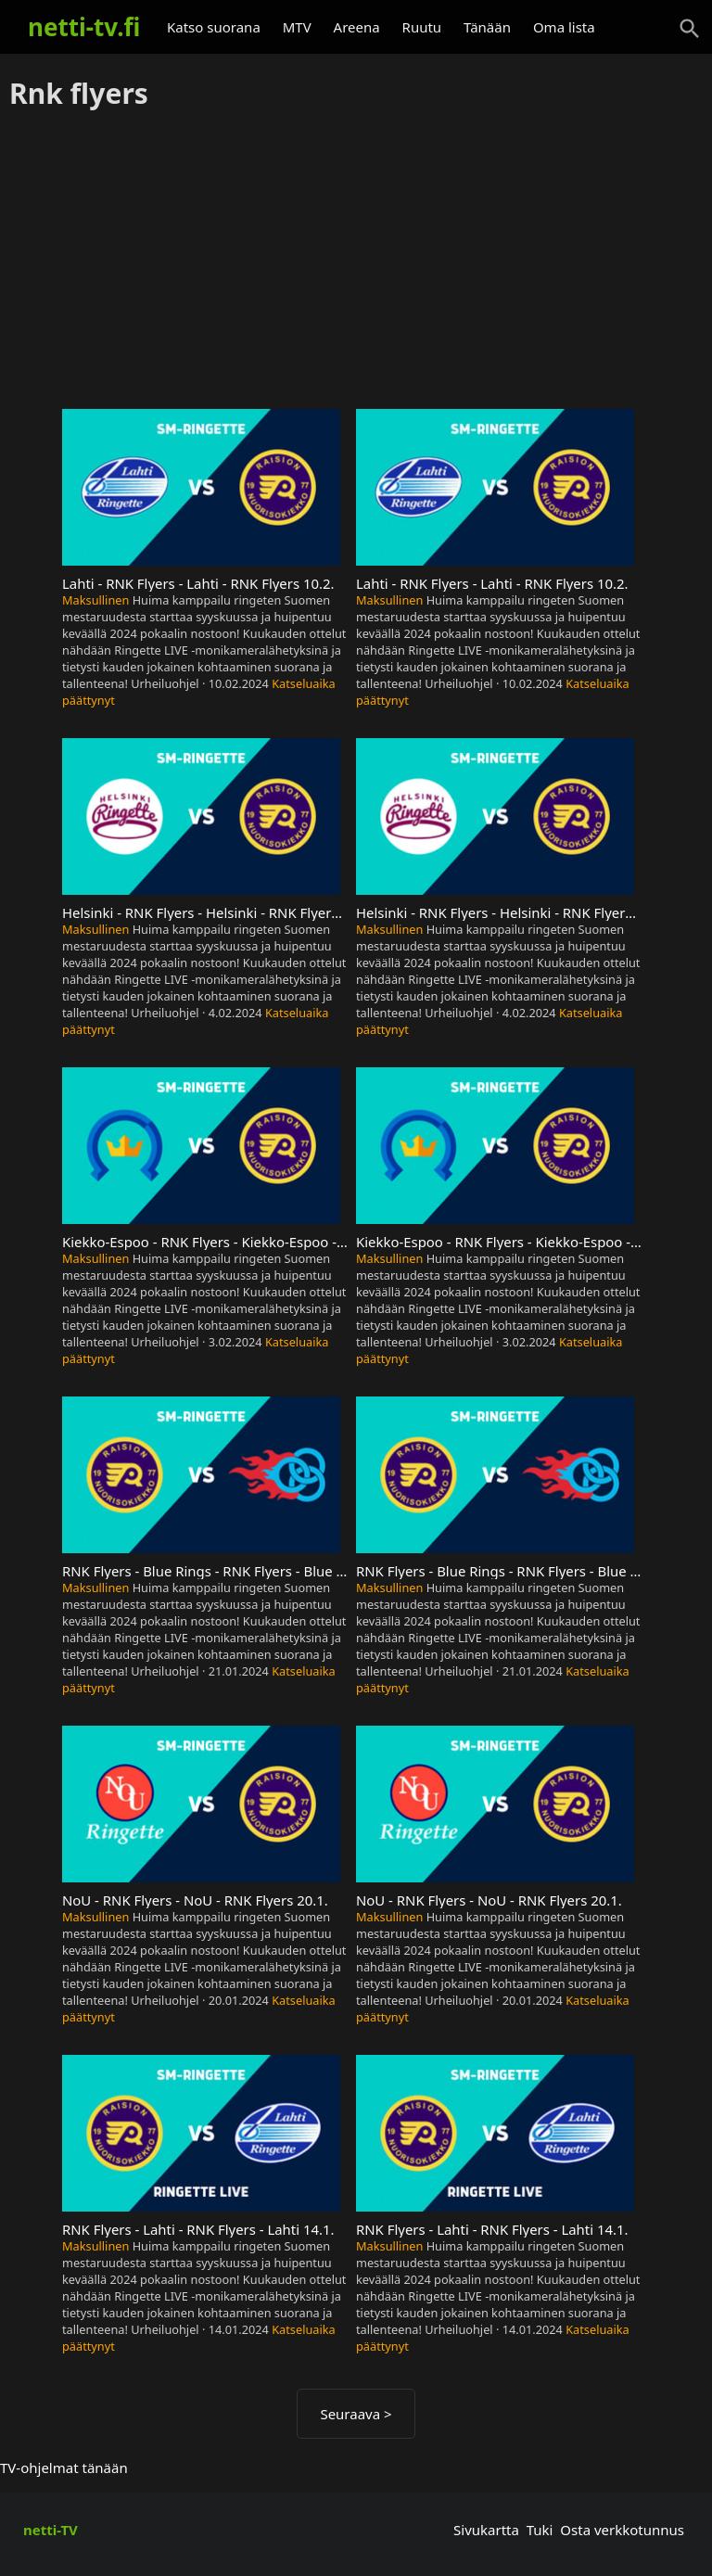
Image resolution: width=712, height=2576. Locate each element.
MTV (297, 27)
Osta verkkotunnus (622, 2529)
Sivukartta (486, 2529)
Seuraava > (355, 2413)
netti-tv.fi (84, 27)
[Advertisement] (356, 260)
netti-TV (50, 2529)
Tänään (487, 27)
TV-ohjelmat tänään (64, 2467)
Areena (357, 27)
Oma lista (564, 27)
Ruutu (422, 27)
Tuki (540, 2529)
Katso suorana (214, 27)
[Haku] (690, 28)
